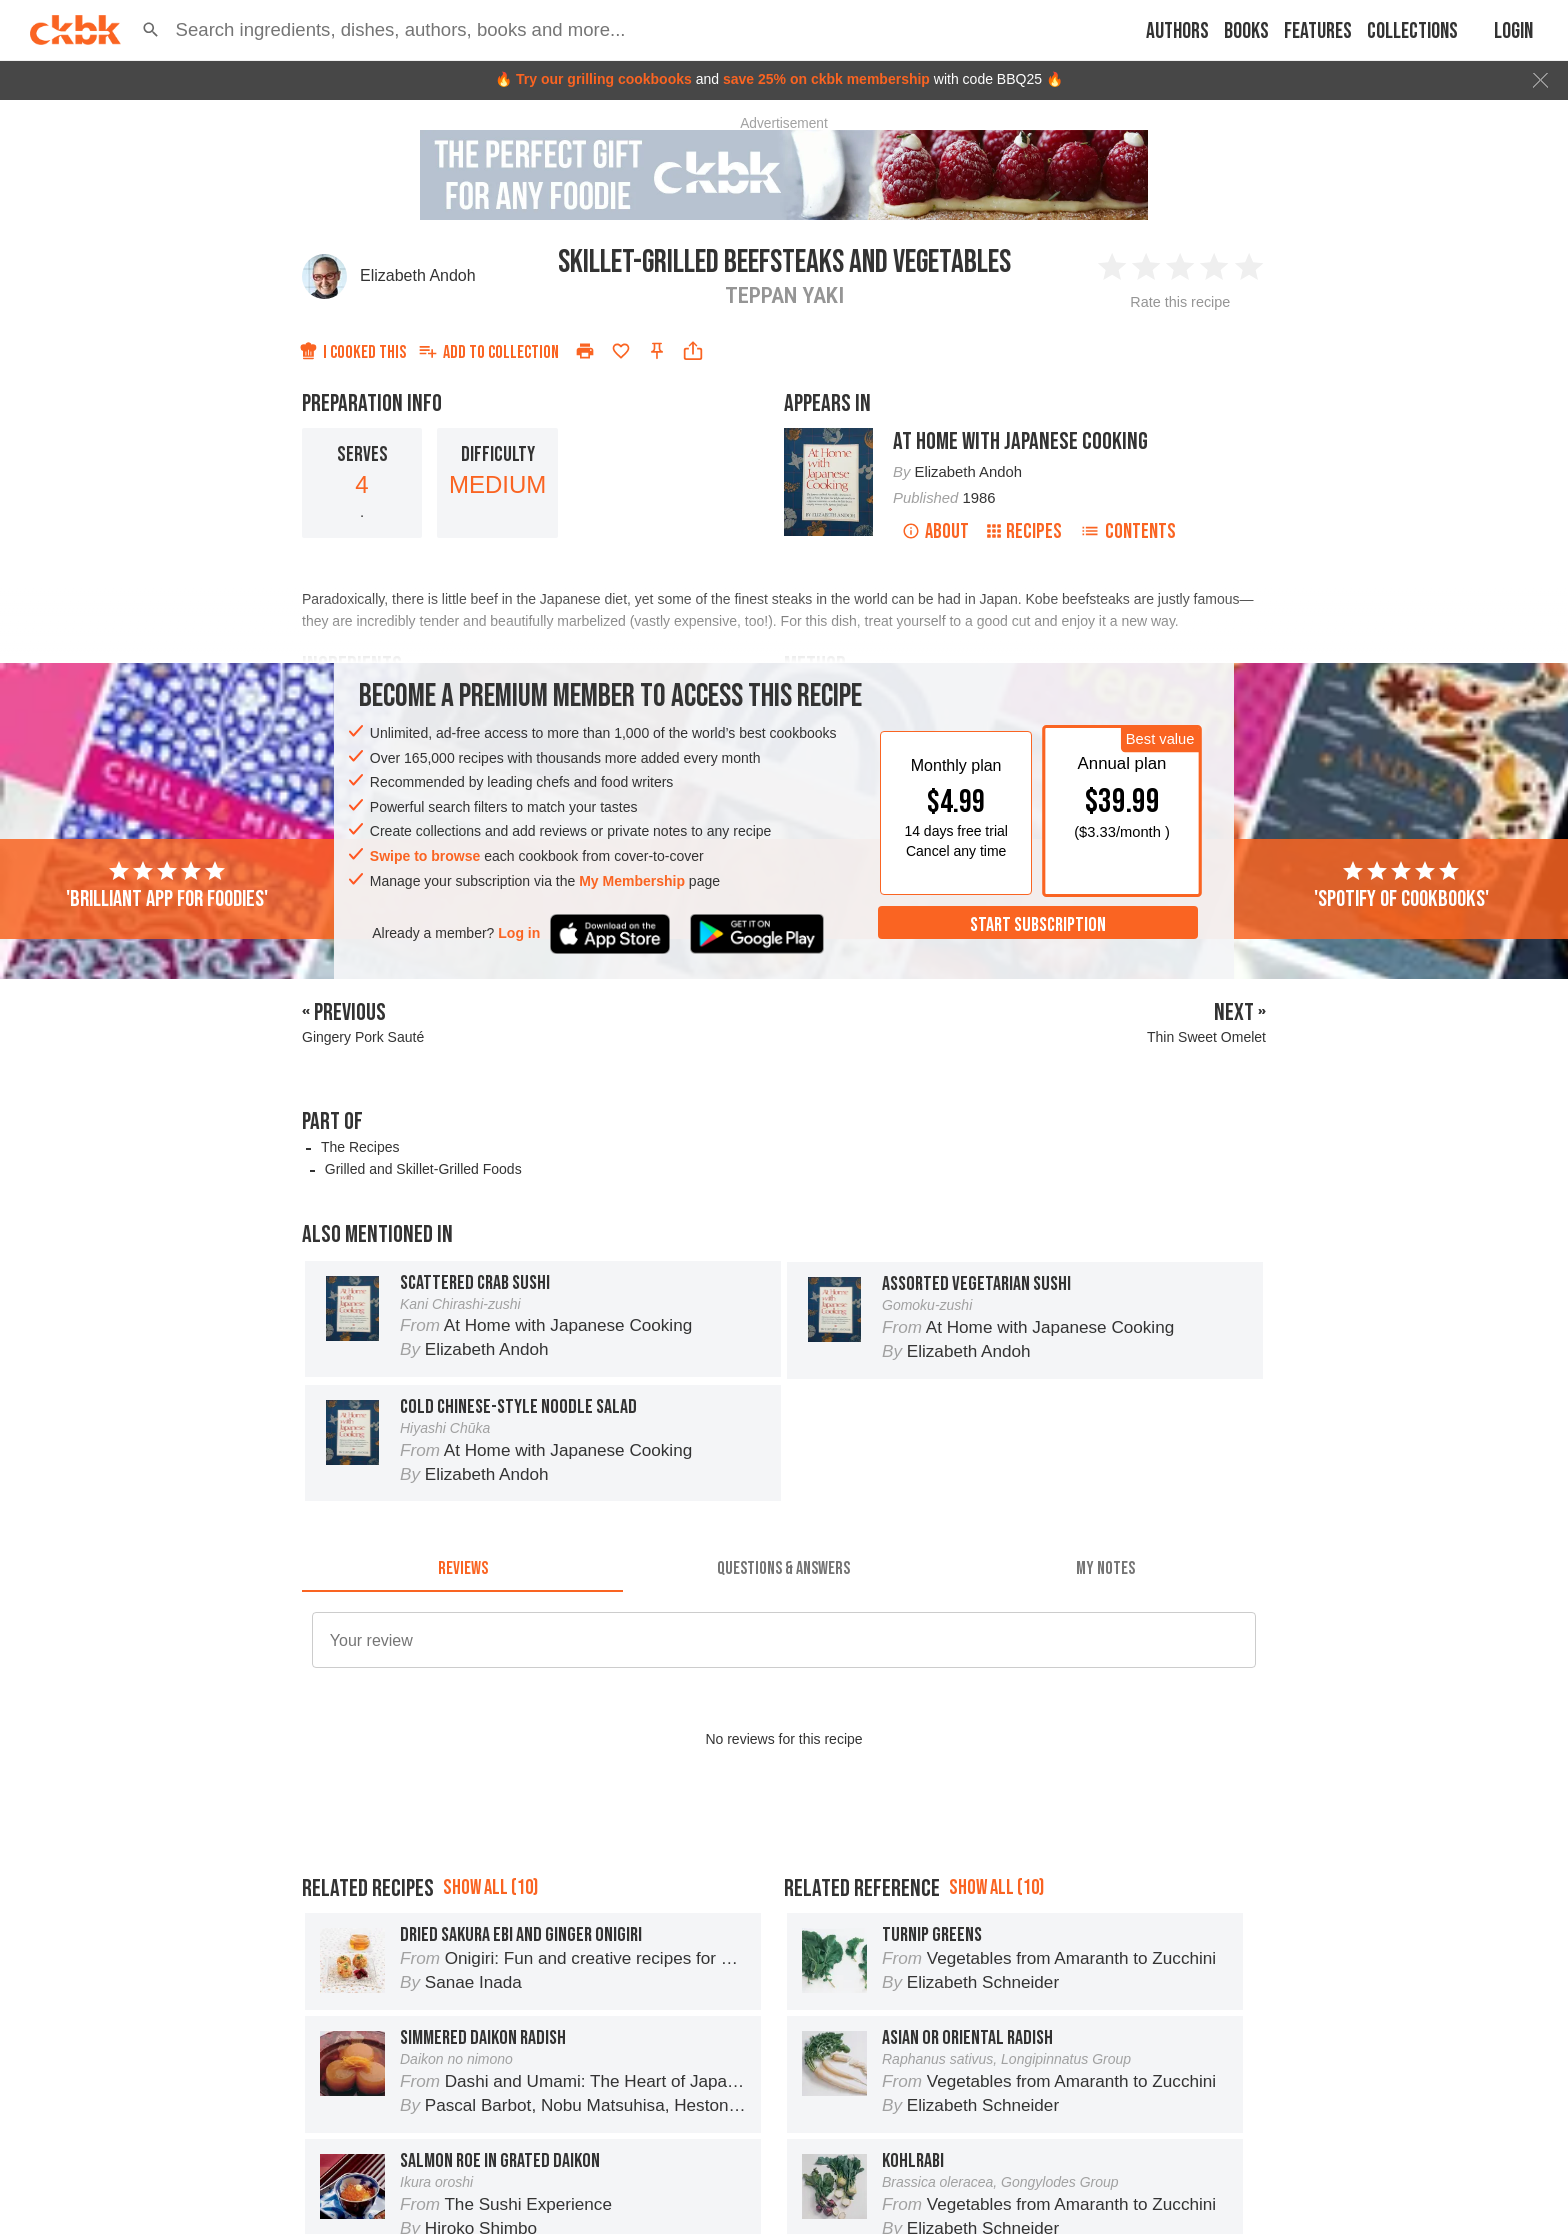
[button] (151, 30)
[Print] (585, 351)
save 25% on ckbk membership (826, 79)
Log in (519, 933)
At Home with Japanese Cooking (1020, 441)
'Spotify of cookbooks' (1401, 886)
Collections (1412, 31)
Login (1513, 31)
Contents (1128, 531)
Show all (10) (490, 1977)
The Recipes (360, 1147)
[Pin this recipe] (657, 351)
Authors (1177, 31)
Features (1318, 31)
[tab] (462, 1568)
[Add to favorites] (621, 351)
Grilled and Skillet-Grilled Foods (423, 1169)
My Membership (632, 881)
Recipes (1024, 531)
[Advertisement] (784, 1875)
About (935, 531)
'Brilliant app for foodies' (167, 886)
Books (1246, 31)
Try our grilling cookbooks (604, 79)
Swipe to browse (425, 856)
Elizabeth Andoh (418, 275)
